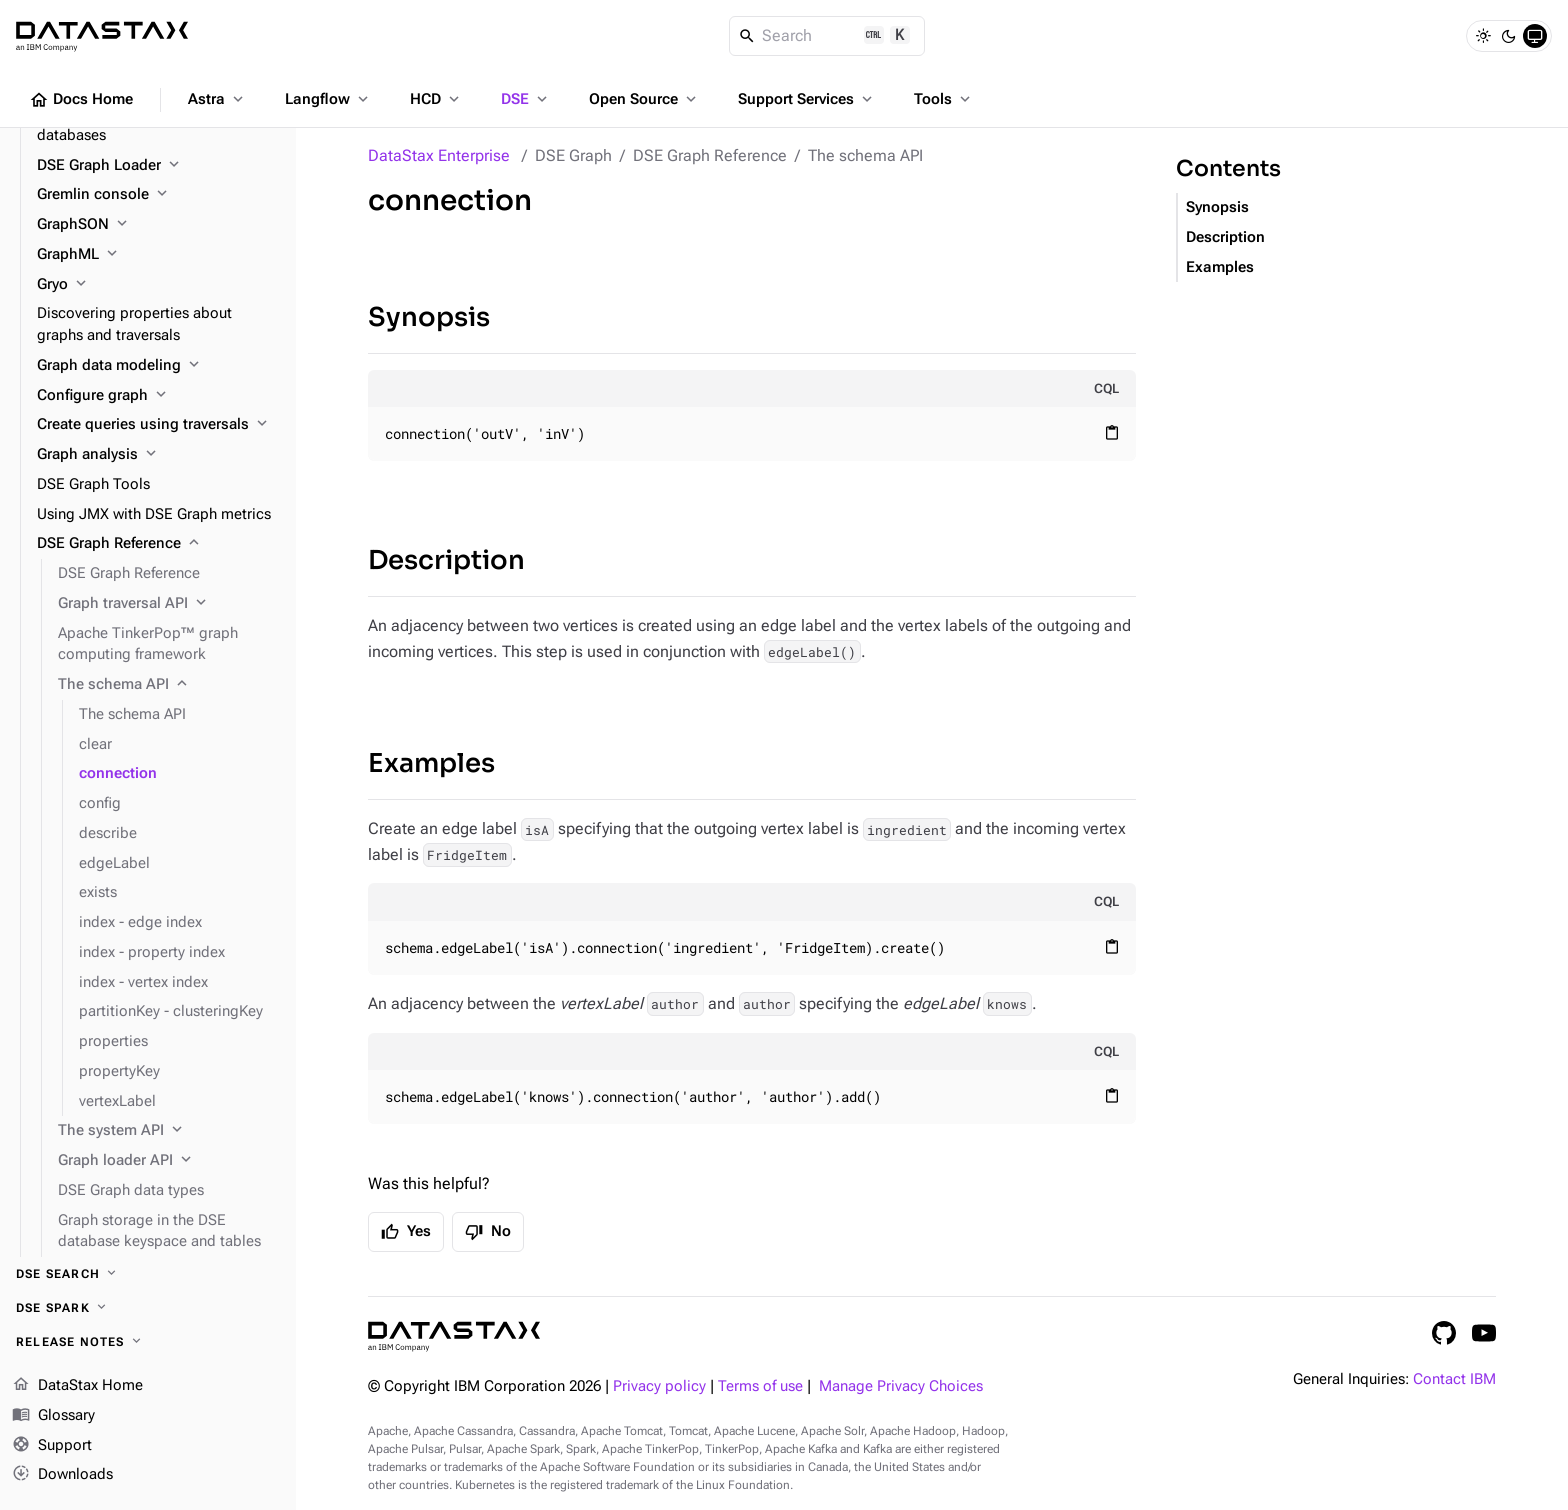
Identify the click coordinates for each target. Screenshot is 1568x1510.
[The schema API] (169, 685)
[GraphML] (158, 255)
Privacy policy (659, 1386)
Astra (217, 99)
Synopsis (429, 317)
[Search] (827, 36)
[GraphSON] (158, 225)
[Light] (1483, 36)
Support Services (807, 99)
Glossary (53, 1416)
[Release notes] (148, 1342)
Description (446, 560)
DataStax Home (77, 1386)
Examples (431, 763)
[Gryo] (158, 285)
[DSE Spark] (148, 1308)
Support (52, 1446)
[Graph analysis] (158, 455)
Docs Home (81, 100)
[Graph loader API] (169, 1161)
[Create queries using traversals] (158, 425)
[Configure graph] (158, 396)
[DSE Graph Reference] (158, 544)
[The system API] (169, 1131)
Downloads (62, 1475)
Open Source (644, 99)
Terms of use (760, 1386)
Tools (944, 99)
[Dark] (1509, 36)
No (488, 1232)
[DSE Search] (148, 1274)
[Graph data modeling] (158, 366)
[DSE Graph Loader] (158, 166)
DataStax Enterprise (439, 155)
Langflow (328, 99)
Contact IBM (1454, 1379)
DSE (526, 99)
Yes (406, 1232)
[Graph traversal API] (169, 604)
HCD (436, 99)
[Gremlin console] (158, 195)
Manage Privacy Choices (901, 1386)
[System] (1535, 36)
